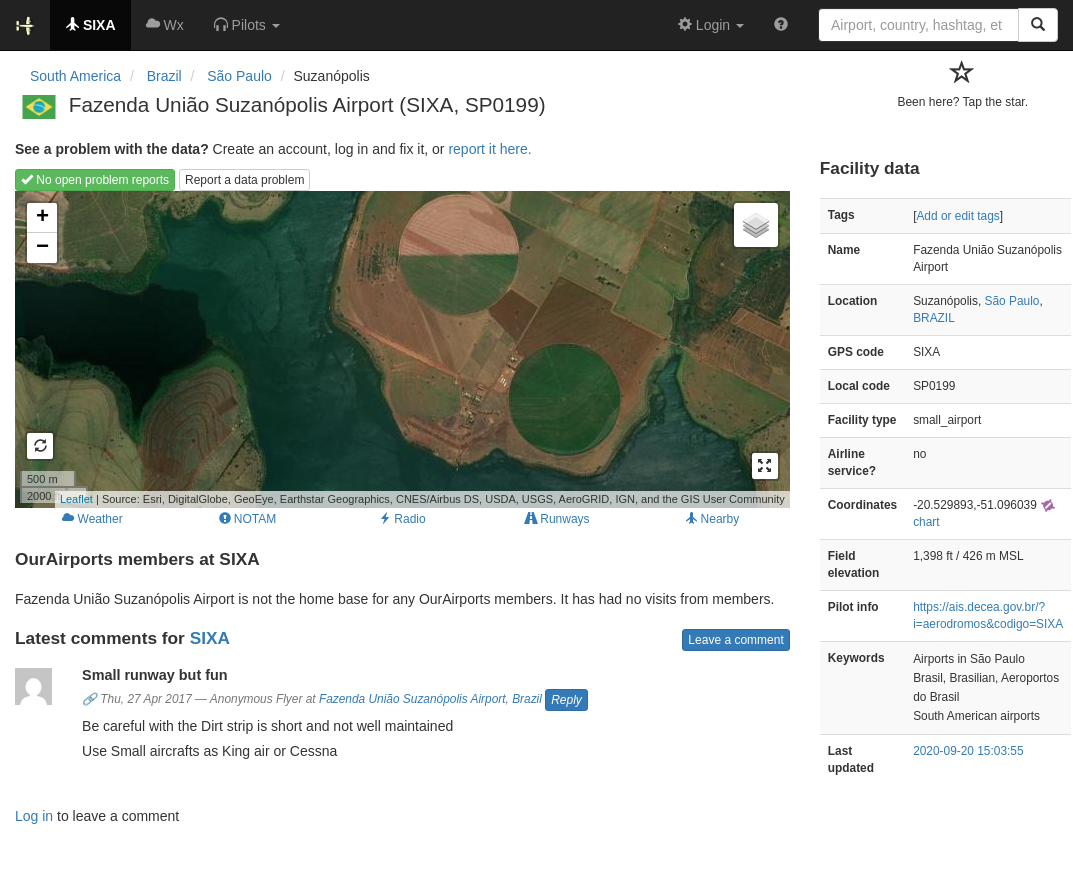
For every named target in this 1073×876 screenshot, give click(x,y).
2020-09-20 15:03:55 (968, 751)
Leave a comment (735, 640)
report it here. (489, 149)
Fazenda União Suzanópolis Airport (412, 699)
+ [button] (42, 218)
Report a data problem (244, 180)
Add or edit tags (957, 216)
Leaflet (76, 499)
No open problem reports (95, 180)
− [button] (42, 248)
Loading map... (400, 349)
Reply (566, 700)
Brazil (527, 699)
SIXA (210, 638)
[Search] (1038, 25)
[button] (247, 25)
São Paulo (1012, 301)
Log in (34, 816)
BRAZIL (934, 318)
